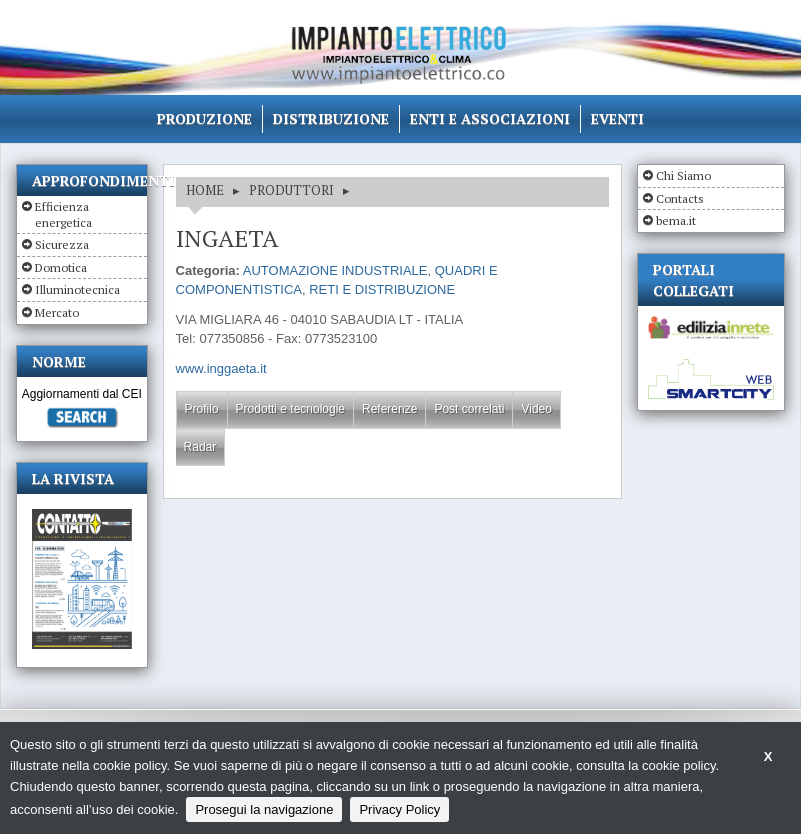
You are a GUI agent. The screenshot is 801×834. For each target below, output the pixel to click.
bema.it (676, 220)
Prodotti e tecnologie (290, 409)
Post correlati (469, 409)
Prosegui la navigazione (264, 809)
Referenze (389, 409)
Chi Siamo (683, 175)
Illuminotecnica (77, 289)
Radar (200, 447)
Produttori (291, 190)
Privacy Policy (399, 809)
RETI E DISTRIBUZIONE (382, 289)
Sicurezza (62, 244)
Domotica (61, 267)
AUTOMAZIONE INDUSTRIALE (335, 270)
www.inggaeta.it (221, 368)
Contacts (680, 198)
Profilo (202, 409)
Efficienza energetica (63, 214)
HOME (205, 190)
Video (536, 409)
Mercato (57, 312)
